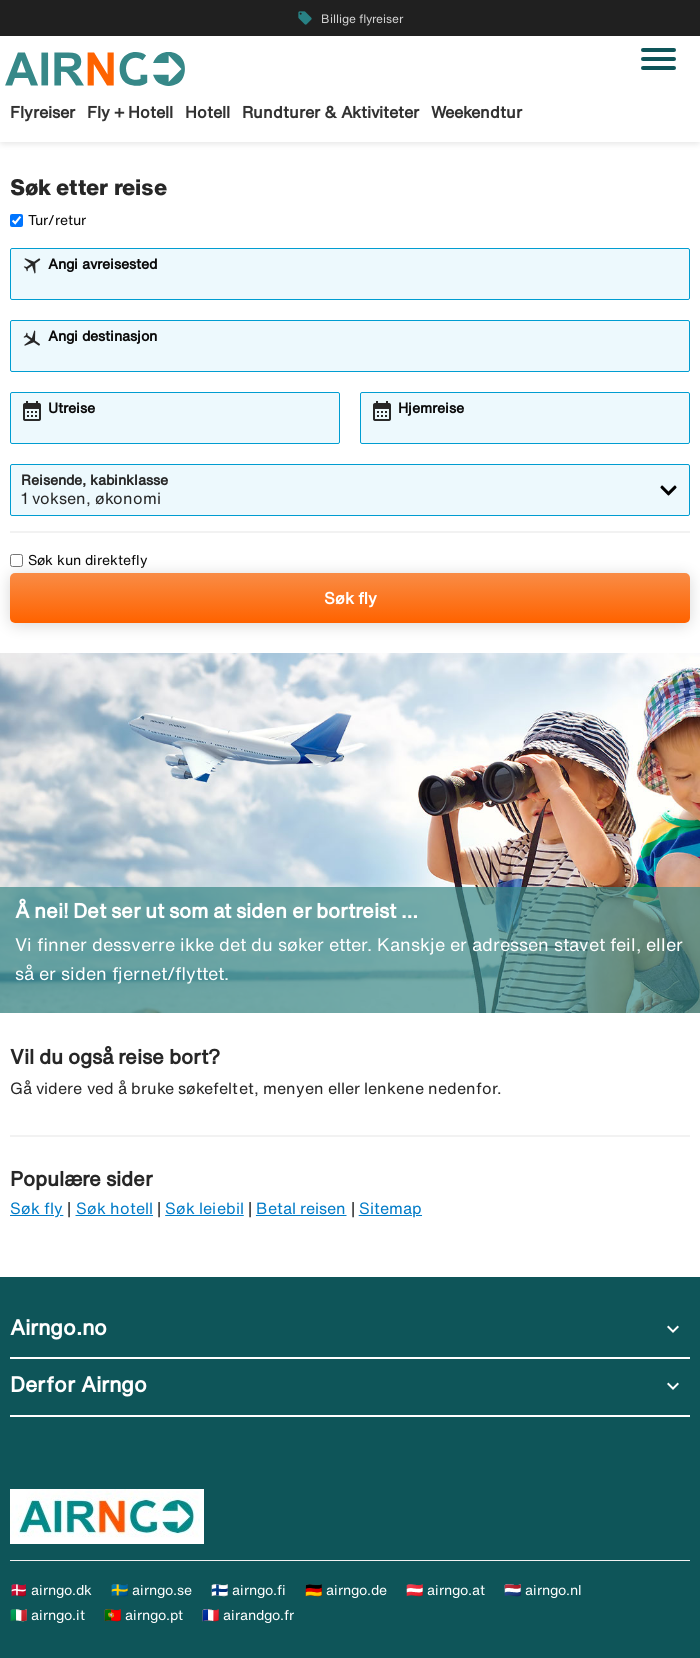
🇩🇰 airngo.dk (51, 1590)
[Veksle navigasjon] (658, 59)
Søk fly (350, 598)
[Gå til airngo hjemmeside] (95, 67)
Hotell (207, 112)
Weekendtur (476, 112)
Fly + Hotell (130, 112)
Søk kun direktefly (79, 560)
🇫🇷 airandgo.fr (248, 1615)
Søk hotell (115, 1208)
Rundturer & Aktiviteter (330, 112)
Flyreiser (42, 112)
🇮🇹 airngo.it (47, 1615)
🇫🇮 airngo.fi (248, 1590)
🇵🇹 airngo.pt (143, 1615)
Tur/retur (48, 220)
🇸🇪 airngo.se (151, 1590)
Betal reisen (301, 1208)
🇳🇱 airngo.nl (543, 1590)
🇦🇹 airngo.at (445, 1590)
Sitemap (390, 1208)
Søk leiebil (204, 1208)
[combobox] (363, 283)
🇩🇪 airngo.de (346, 1590)
